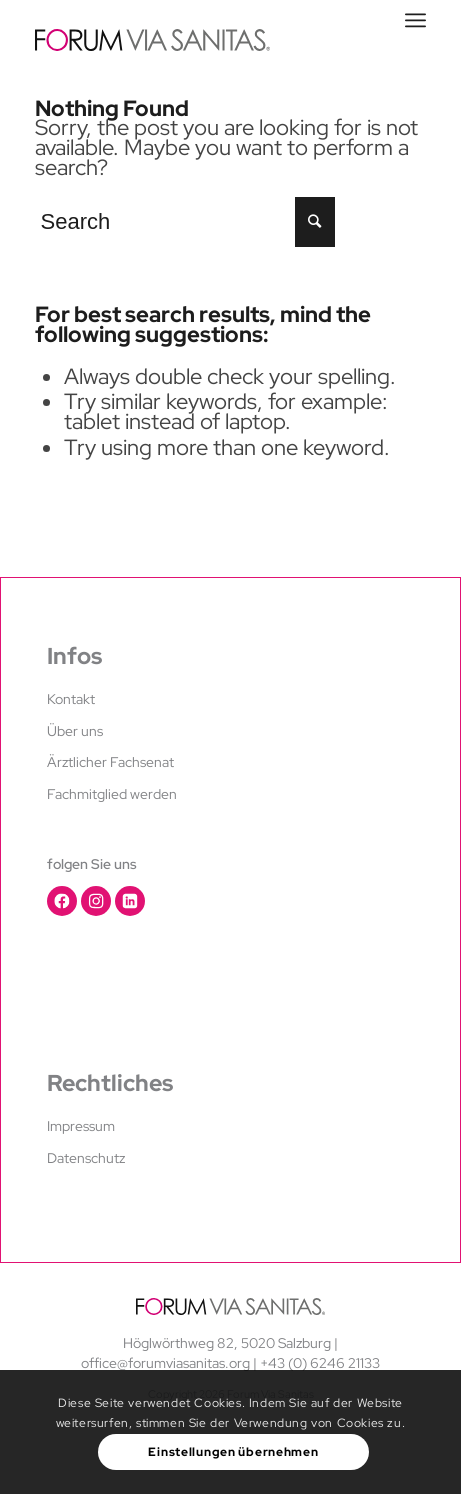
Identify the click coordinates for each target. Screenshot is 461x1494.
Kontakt (71, 699)
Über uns (75, 731)
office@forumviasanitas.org (165, 1363)
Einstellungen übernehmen (233, 1452)
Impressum (81, 1126)
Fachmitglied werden (112, 794)
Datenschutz (86, 1158)
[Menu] (415, 20)
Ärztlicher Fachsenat (110, 762)
